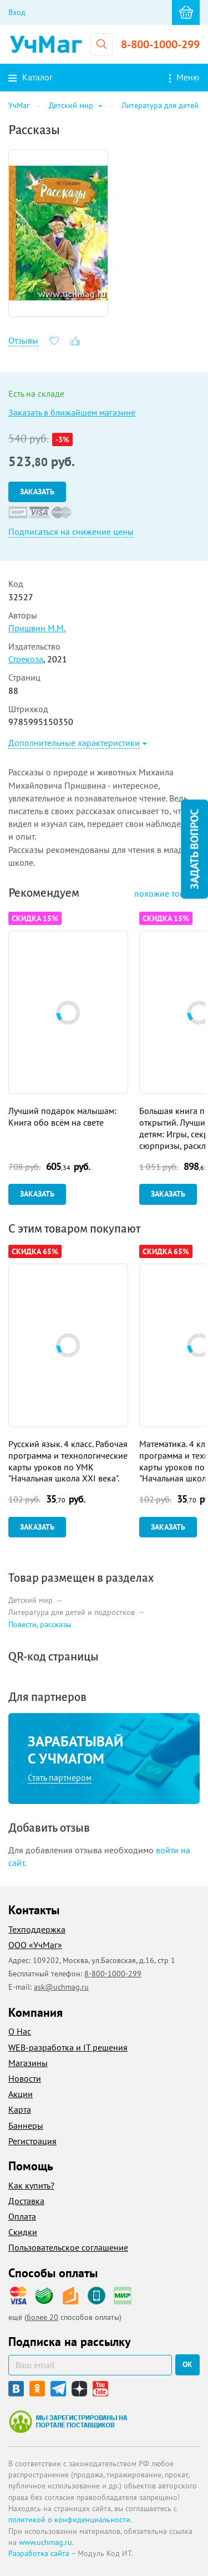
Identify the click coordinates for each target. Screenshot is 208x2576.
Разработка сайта (38, 2553)
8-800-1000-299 (160, 44)
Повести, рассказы (39, 1624)
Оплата (22, 2216)
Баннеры (25, 2125)
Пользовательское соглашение (68, 2247)
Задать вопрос (194, 849)
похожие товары (167, 893)
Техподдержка (36, 1929)
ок (187, 2364)
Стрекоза (25, 659)
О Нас (19, 2031)
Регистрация (32, 2140)
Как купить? (31, 2185)
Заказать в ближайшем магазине (71, 412)
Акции (20, 2093)
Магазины (28, 2062)
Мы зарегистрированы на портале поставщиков (68, 2421)
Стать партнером (60, 1777)
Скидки (22, 2231)
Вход (17, 12)
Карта (19, 2109)
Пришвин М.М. (36, 627)
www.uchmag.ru (45, 2542)
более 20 (42, 2317)
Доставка (26, 2200)
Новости (24, 2078)
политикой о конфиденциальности (69, 2519)
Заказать (37, 492)
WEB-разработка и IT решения (68, 2047)
